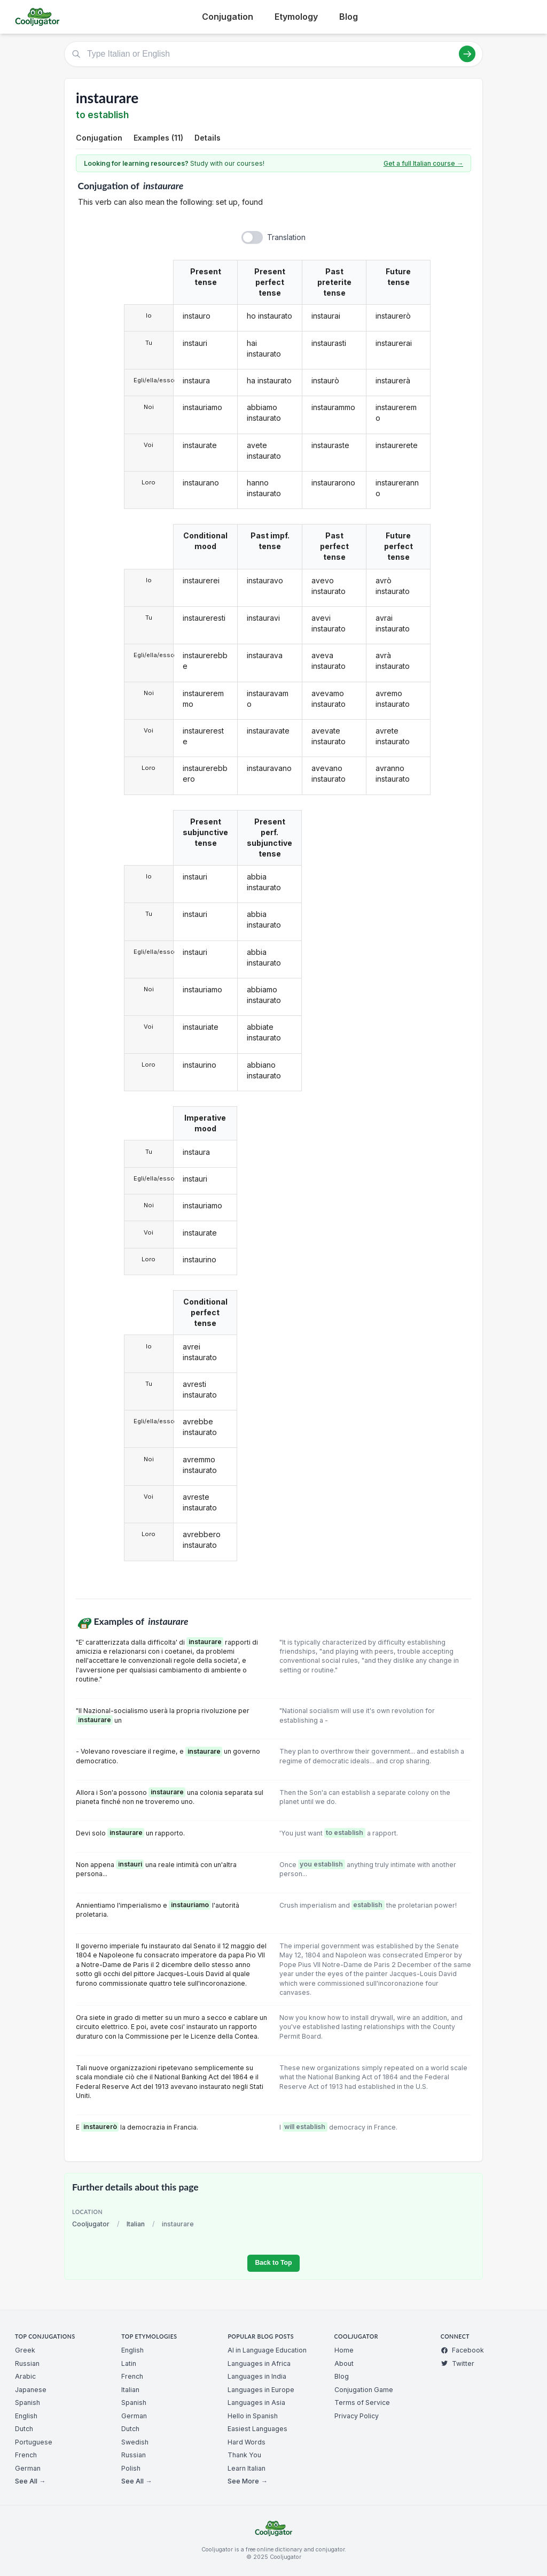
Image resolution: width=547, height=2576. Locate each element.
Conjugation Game (363, 2390)
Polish (130, 2468)
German (28, 2468)
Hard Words (246, 2442)
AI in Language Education (267, 2350)
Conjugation (227, 16)
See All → (30, 2481)
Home (344, 2350)
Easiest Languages (257, 2429)
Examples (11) (158, 137)
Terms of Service (362, 2402)
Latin (128, 2363)
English (26, 2416)
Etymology (296, 16)
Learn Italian (246, 2468)
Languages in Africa (259, 2363)
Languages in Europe (261, 2390)
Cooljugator (91, 2224)
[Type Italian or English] (273, 54)
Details (207, 137)
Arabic (25, 2376)
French (26, 2455)
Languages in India (257, 2376)
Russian (27, 2363)
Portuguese (33, 2442)
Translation (286, 237)
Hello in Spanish (253, 2416)
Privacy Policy (356, 2416)
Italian (136, 2224)
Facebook (462, 2350)
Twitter (457, 2363)
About (344, 2363)
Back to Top (273, 2262)
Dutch (24, 2429)
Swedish (135, 2442)
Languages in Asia (256, 2402)
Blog (348, 16)
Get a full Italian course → (423, 163)
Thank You (244, 2455)
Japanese (30, 2390)
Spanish (27, 2402)
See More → (247, 2481)
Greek (25, 2350)
